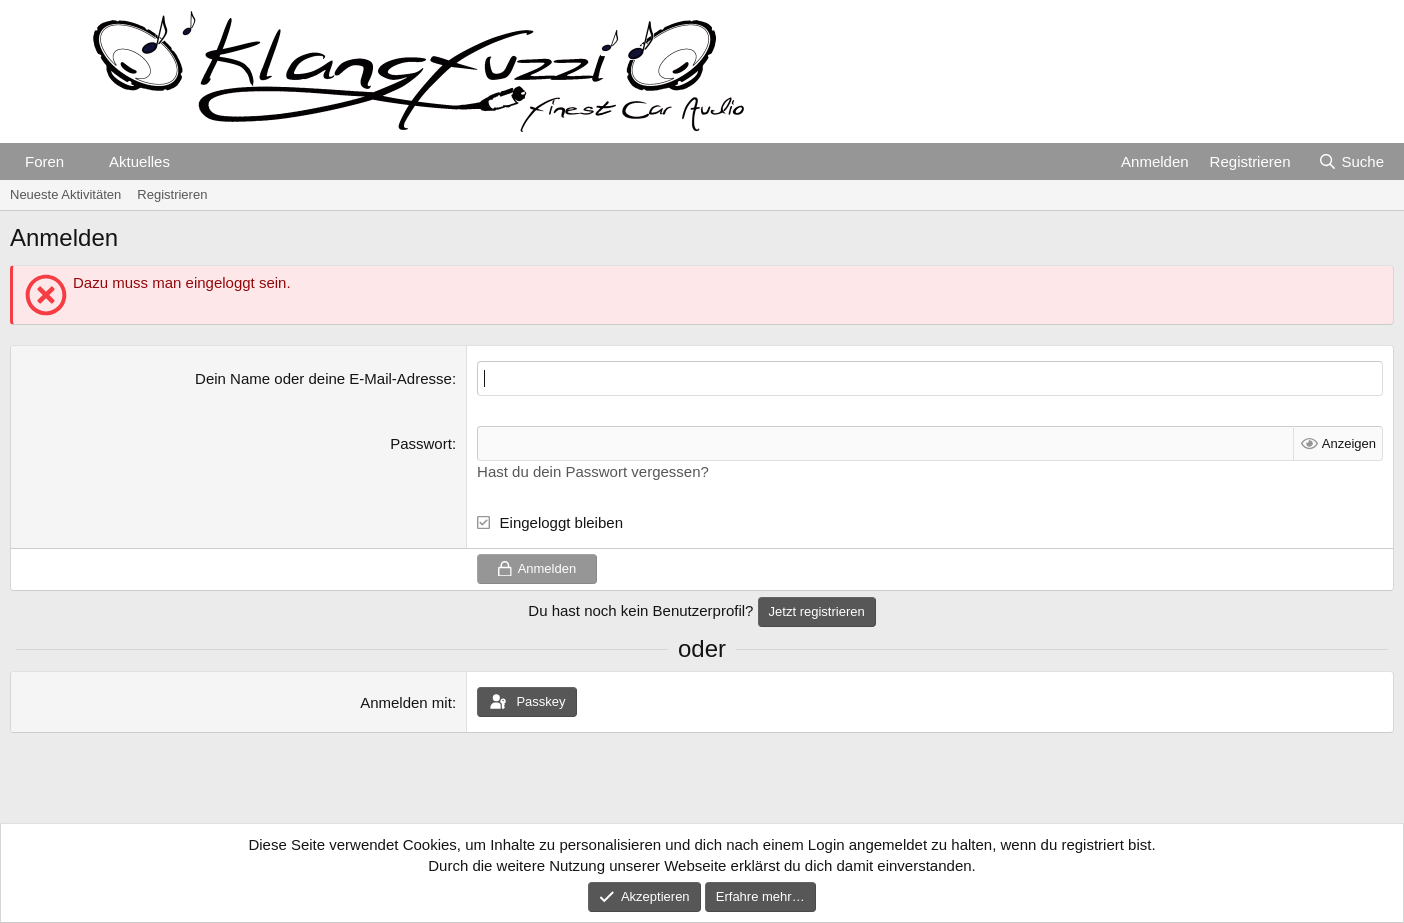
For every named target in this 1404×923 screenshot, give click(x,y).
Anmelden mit (406, 702)
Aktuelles (139, 161)
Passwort (421, 443)
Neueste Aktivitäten (65, 194)
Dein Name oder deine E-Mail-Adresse (323, 378)
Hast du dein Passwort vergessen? (593, 471)
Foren (44, 161)
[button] (80, 161)
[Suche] (1351, 161)
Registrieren (172, 194)
